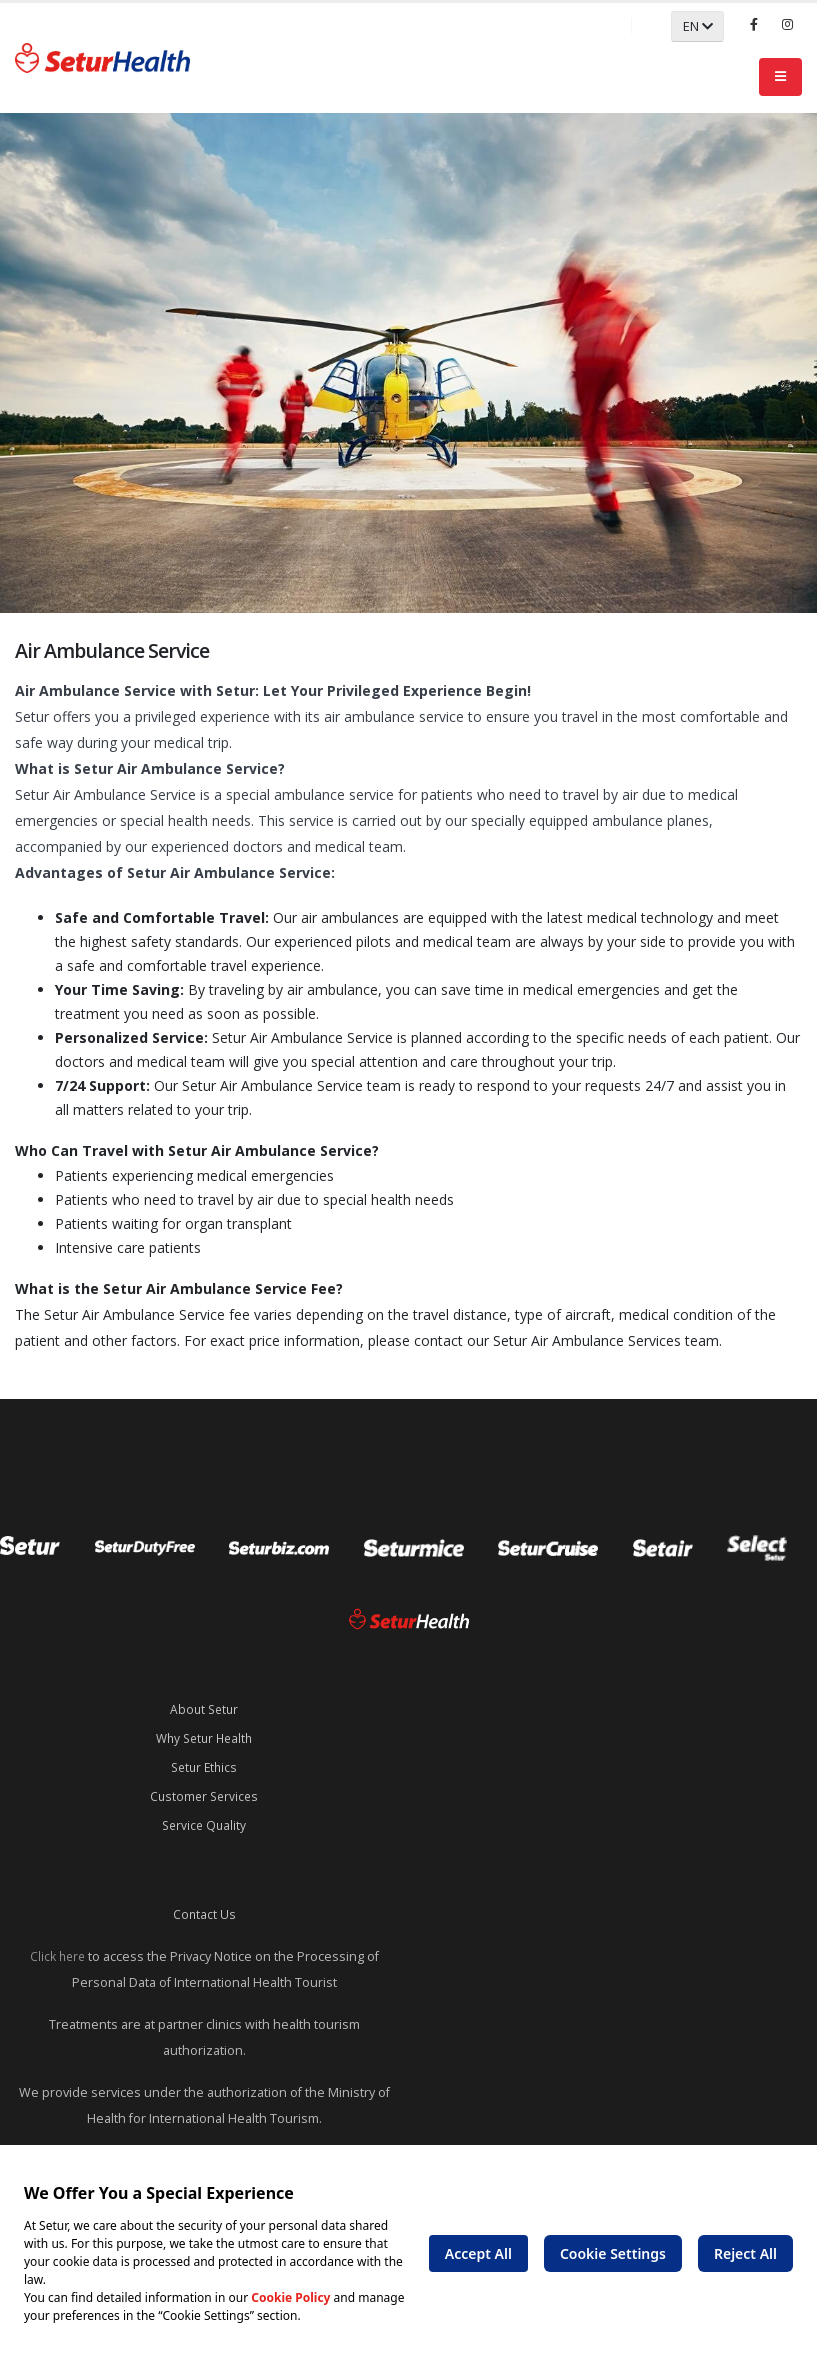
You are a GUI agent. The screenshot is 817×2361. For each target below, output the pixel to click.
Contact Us (204, 1908)
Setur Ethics (204, 1764)
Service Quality (204, 1820)
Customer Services (204, 1792)
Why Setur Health (204, 1736)
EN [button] (698, 26)
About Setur (204, 1708)
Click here (57, 1949)
